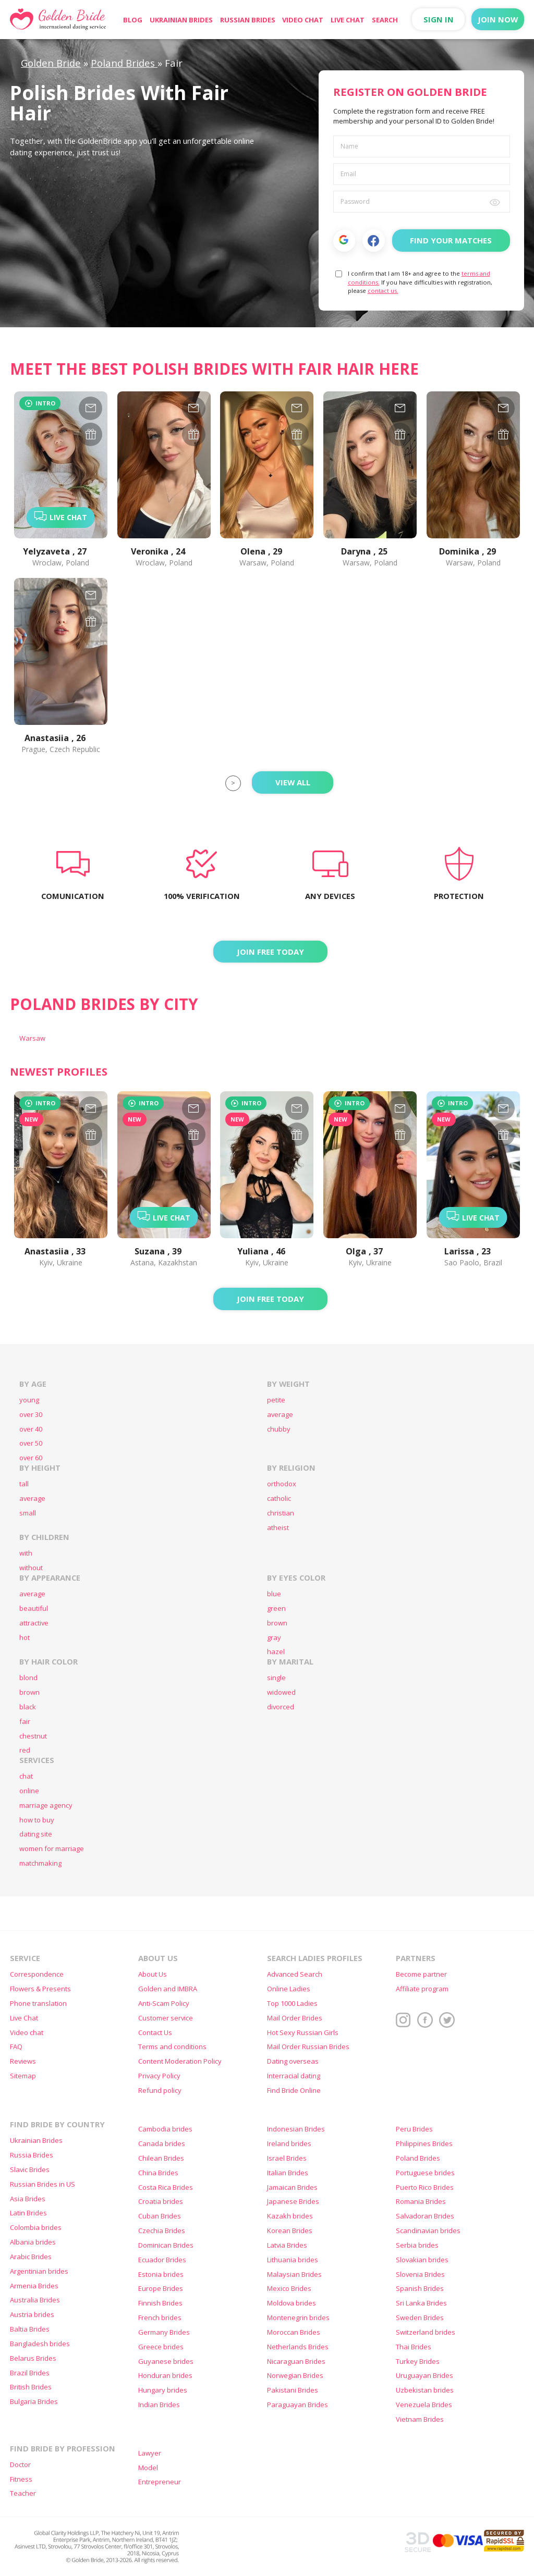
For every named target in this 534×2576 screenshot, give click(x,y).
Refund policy (159, 2090)
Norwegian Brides (295, 2376)
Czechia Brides (161, 2231)
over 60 (30, 1458)
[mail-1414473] (503, 1108)
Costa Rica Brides (165, 2187)
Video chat (302, 19)
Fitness (21, 2479)
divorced (280, 1707)
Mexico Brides (289, 2288)
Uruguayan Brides (424, 2376)
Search (385, 19)
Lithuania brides (292, 2260)
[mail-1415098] (90, 1108)
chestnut (33, 1736)
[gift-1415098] (90, 1134)
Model (148, 2468)
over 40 (30, 1429)
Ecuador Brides (162, 2260)
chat (26, 1776)
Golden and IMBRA (167, 1989)
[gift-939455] (90, 434)
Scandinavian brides (428, 2231)
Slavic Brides (30, 2170)
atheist (278, 1528)
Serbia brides (417, 2245)
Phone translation (38, 2003)
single (276, 1678)
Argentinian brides (39, 2271)
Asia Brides (27, 2199)
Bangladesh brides (40, 2344)
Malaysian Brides (294, 2274)
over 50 (30, 1443)
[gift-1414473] (503, 1134)
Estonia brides (161, 2274)
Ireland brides (289, 2144)
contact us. (383, 290)
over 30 (30, 1415)
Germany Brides (164, 2332)
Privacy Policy (159, 2076)
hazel (276, 1652)
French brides (159, 2318)
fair (24, 1721)
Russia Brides (31, 2155)
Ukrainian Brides (181, 19)
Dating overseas (293, 2061)
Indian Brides (159, 2405)
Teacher (23, 2493)
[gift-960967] (399, 434)
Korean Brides (289, 2231)
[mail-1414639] (297, 1108)
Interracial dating (293, 2076)
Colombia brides (36, 2228)
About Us (152, 1974)
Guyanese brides (165, 2361)
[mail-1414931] (193, 1108)
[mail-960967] (399, 408)
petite (276, 1400)
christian (280, 1513)
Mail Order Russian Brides (308, 2047)
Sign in (438, 19)
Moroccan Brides (293, 2332)
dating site (35, 1834)
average (280, 1415)
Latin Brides (28, 2213)
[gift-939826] (90, 621)
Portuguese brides (425, 2173)
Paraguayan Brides (297, 2405)
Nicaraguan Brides (296, 2361)
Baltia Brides (30, 2329)
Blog (132, 19)
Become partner (421, 1974)
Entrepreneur (159, 2482)
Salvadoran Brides (425, 2216)
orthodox (281, 1484)
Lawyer (149, 2453)
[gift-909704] (503, 434)
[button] (343, 239)
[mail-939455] (90, 408)
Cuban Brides (159, 2216)
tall (24, 1484)
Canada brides (161, 2144)
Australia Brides (35, 2300)
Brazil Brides (30, 2373)
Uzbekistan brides (425, 2390)
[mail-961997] (297, 408)
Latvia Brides (287, 2245)
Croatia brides (160, 2201)
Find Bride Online (294, 2090)
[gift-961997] (297, 434)
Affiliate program (422, 1989)
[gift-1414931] (193, 1134)
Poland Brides (418, 2158)
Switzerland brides (425, 2332)
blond (28, 1678)
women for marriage (51, 1849)
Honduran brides (165, 2376)
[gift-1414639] (297, 1134)
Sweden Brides (420, 2318)
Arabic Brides (31, 2257)
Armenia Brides (34, 2286)
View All (292, 782)
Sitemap (23, 2076)
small (27, 1513)
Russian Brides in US (42, 2184)
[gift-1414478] (399, 1134)
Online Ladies (288, 1989)
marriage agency (45, 1805)
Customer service (165, 2018)
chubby (278, 1429)
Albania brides (33, 2242)
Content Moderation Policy (180, 2061)
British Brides (31, 2387)
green (276, 1608)
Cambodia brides (165, 2129)
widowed (281, 1692)
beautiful (33, 1608)
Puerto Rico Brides (425, 2187)
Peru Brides (414, 2129)
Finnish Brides (160, 2303)
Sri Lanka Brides (421, 2303)
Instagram (403, 2020)
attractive (33, 1623)
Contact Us (155, 2033)
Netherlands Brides (298, 2347)
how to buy (36, 1820)
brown (277, 1623)
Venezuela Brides (424, 2405)
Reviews (23, 2061)
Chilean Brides (161, 2158)
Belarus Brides (33, 2358)
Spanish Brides (420, 2288)
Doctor (20, 2465)
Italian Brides (287, 2173)
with (25, 1553)
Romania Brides (421, 2201)
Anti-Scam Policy (163, 2003)
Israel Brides (287, 2158)
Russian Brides (247, 19)
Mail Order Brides (294, 2018)
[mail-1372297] (193, 408)
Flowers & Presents (40, 1989)
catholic (279, 1498)
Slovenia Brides (420, 2274)
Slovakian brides (422, 2260)
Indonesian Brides (296, 2129)
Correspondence (37, 1974)
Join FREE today (270, 951)
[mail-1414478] (399, 1108)
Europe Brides (160, 2288)
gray (274, 1638)
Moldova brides (291, 2303)
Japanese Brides (293, 2201)
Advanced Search (294, 1974)
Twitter (447, 2020)
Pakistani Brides (292, 2390)
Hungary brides (162, 2390)
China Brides (158, 2173)
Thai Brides (413, 2347)
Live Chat (348, 19)
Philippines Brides (424, 2144)
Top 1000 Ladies (292, 2003)
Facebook (373, 240)
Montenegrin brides (298, 2318)
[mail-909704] (503, 408)
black (27, 1707)
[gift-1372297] (193, 434)
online (29, 1791)
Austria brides (32, 2315)
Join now (498, 19)
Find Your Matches (451, 240)
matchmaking (40, 1863)
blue (274, 1594)
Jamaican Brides (292, 2187)
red (24, 1750)
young (29, 1400)
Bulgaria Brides (34, 2402)
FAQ (16, 2047)
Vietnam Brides (420, 2419)
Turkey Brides (418, 2361)
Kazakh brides (290, 2216)
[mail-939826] (90, 595)
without (31, 1568)
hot (24, 1638)
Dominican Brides (165, 2245)
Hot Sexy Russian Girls (302, 2033)
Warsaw (32, 1038)
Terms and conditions (172, 2047)
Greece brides (161, 2347)
